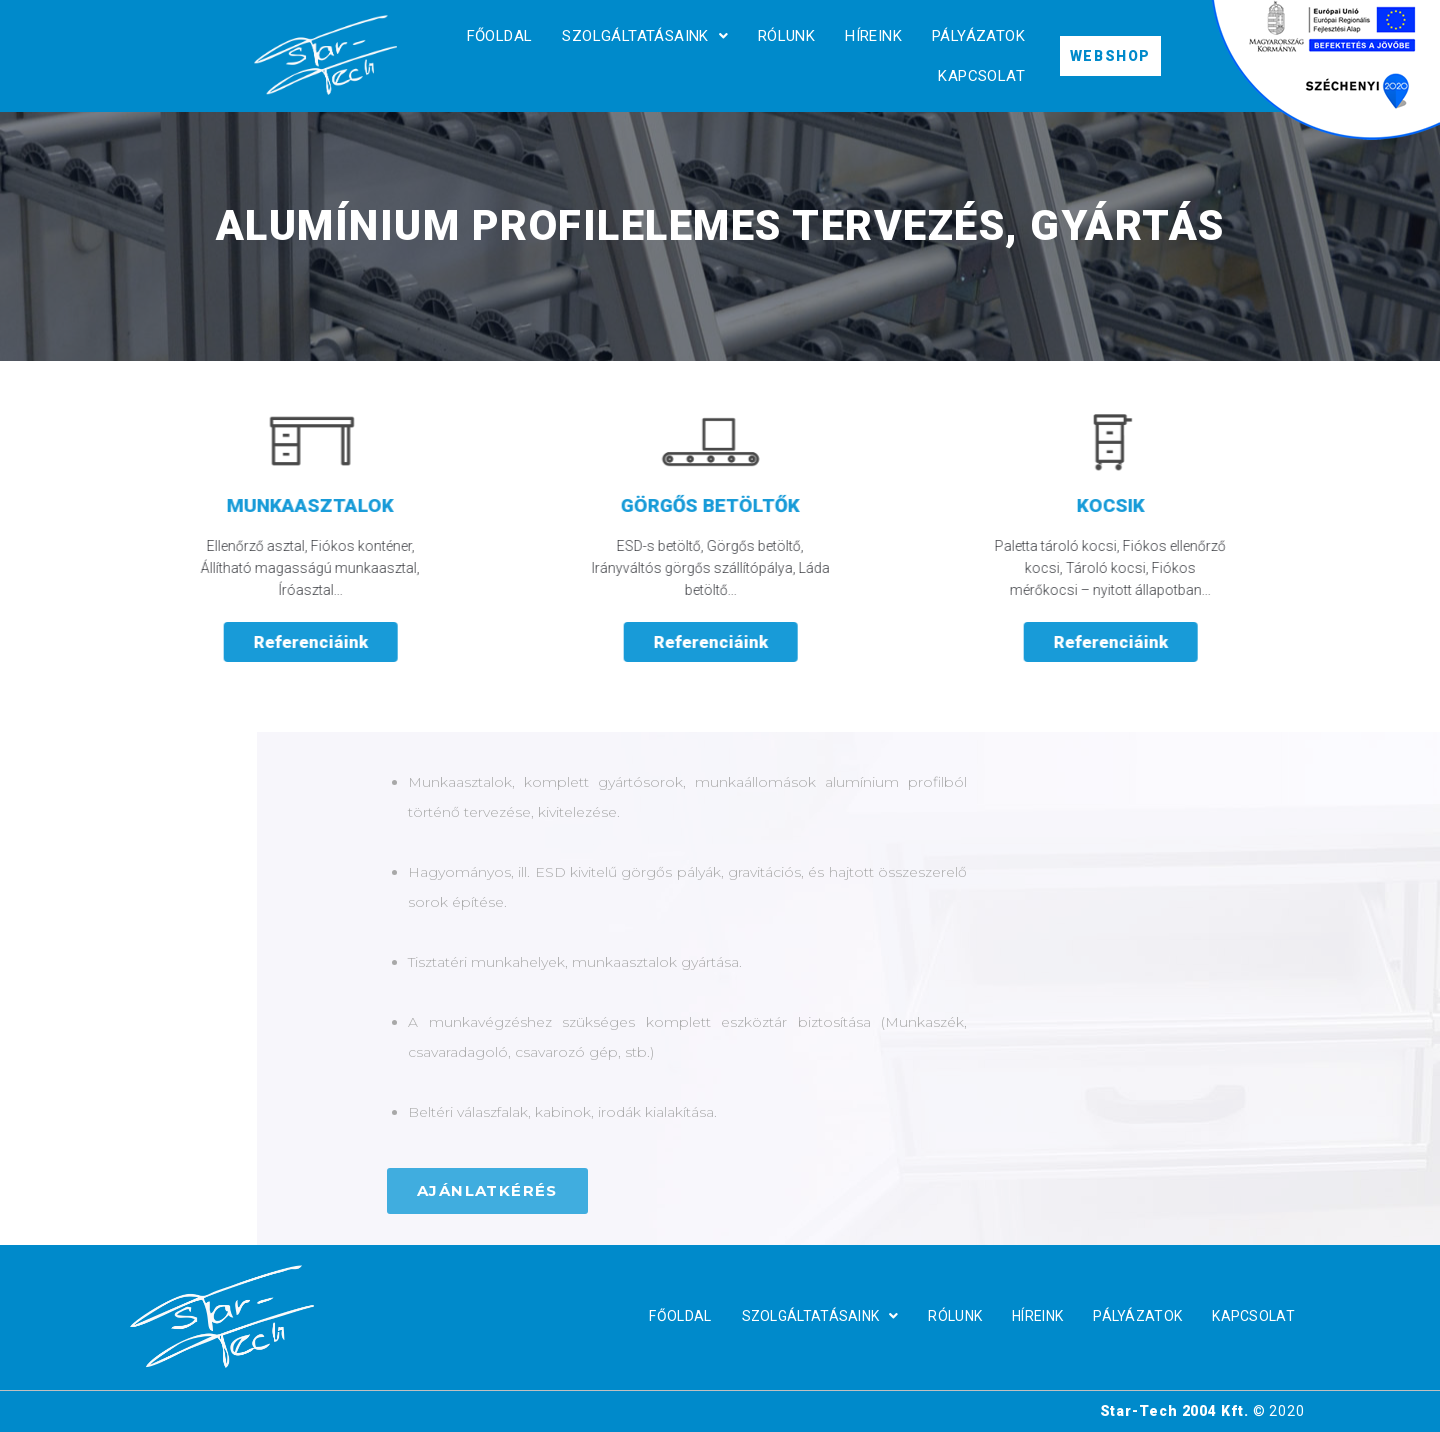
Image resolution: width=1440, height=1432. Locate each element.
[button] (1114, 1191)
